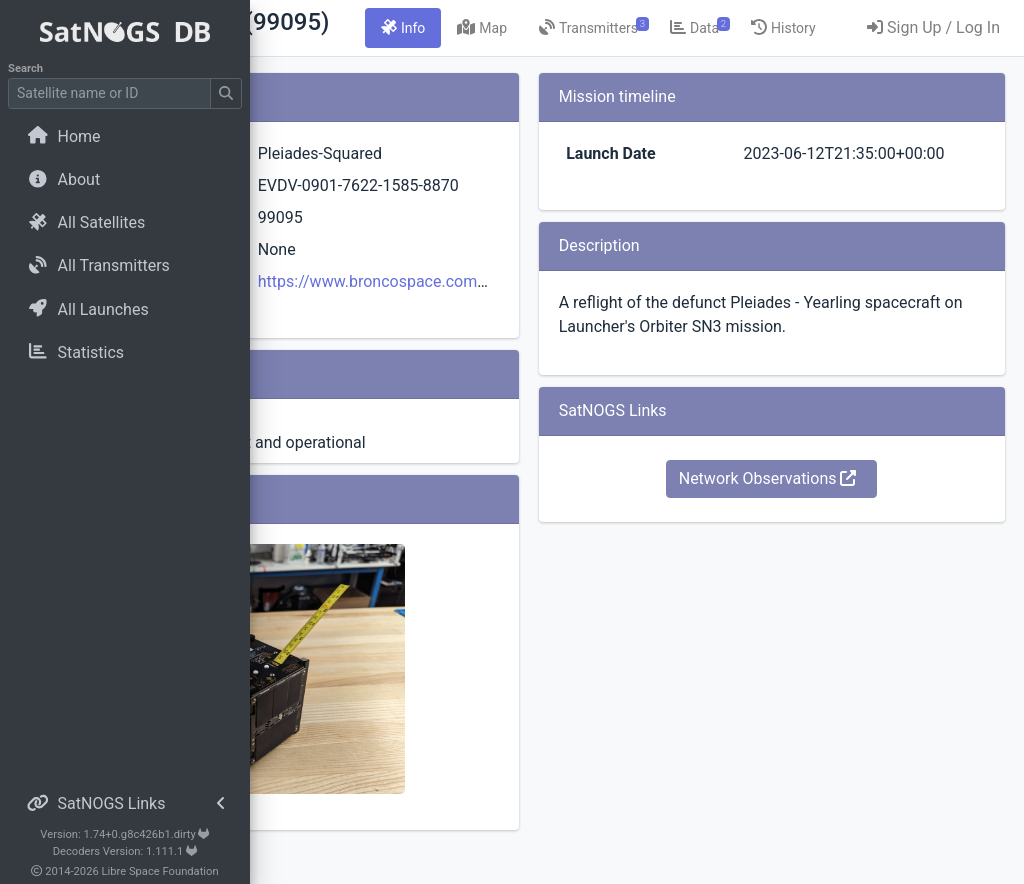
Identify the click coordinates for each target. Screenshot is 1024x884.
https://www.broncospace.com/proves (573, 337)
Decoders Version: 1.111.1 (125, 851)
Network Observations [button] (824, 526)
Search (25, 68)
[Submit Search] (226, 93)
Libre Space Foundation (160, 871)
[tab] (608, 28)
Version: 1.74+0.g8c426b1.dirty (124, 834)
